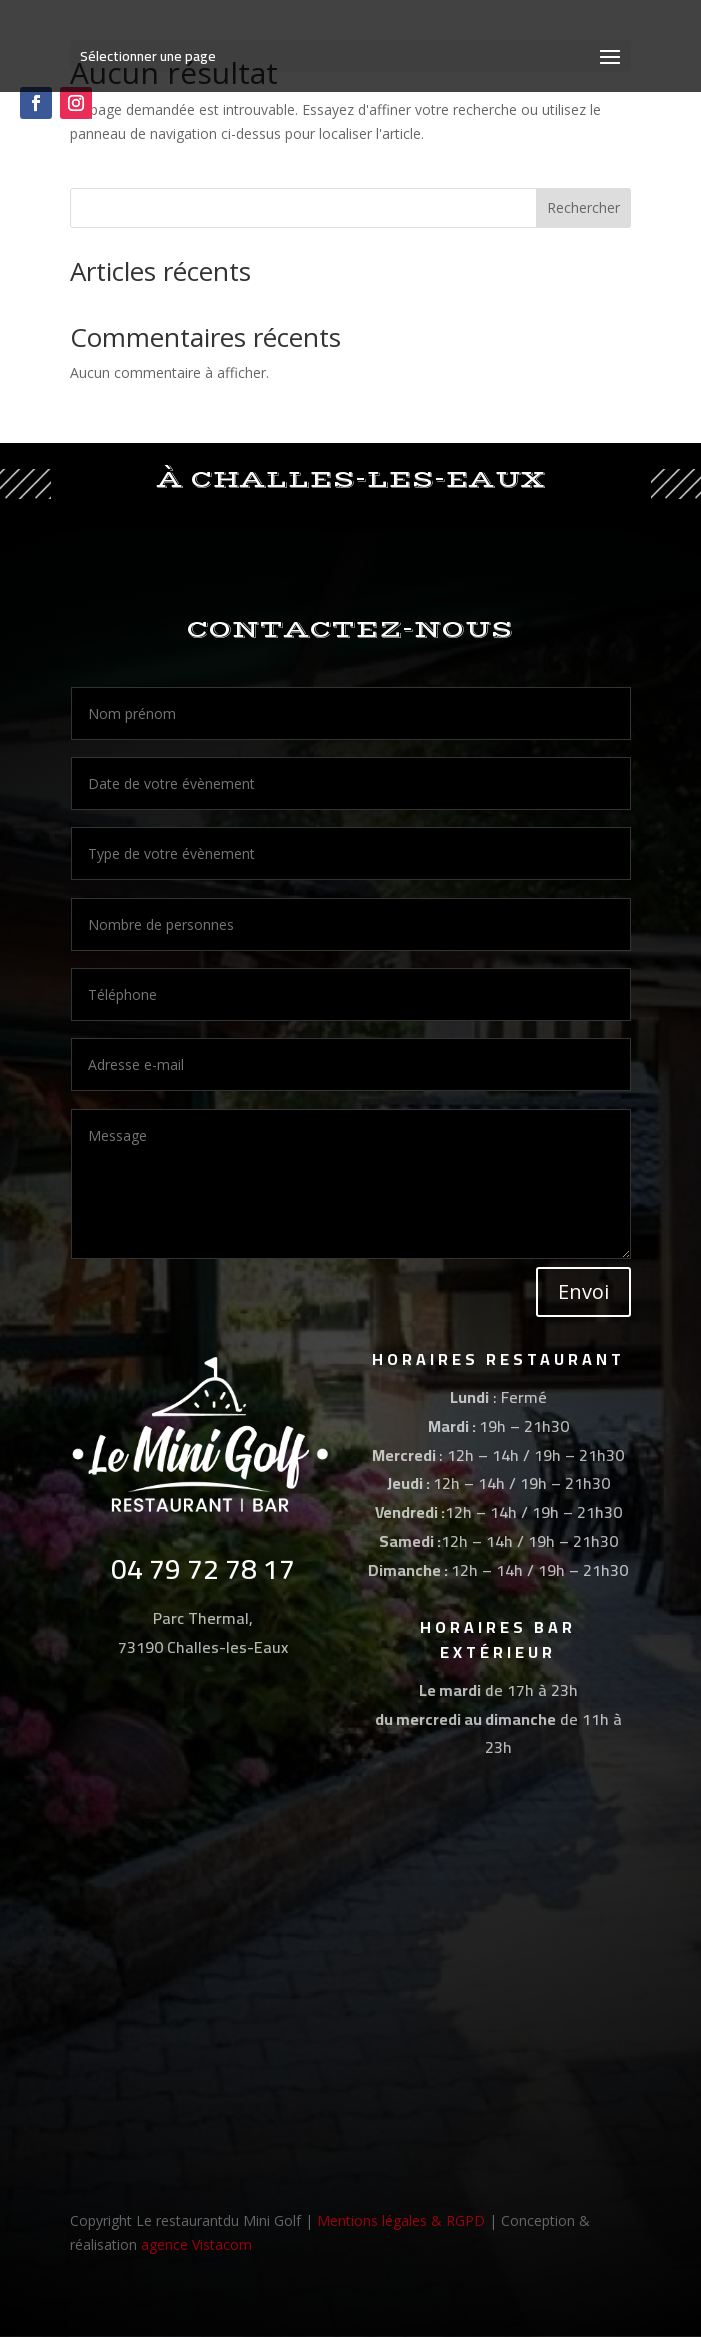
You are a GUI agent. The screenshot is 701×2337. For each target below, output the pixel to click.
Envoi (583, 1291)
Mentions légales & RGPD (401, 2220)
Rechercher (583, 207)
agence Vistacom (196, 2244)
